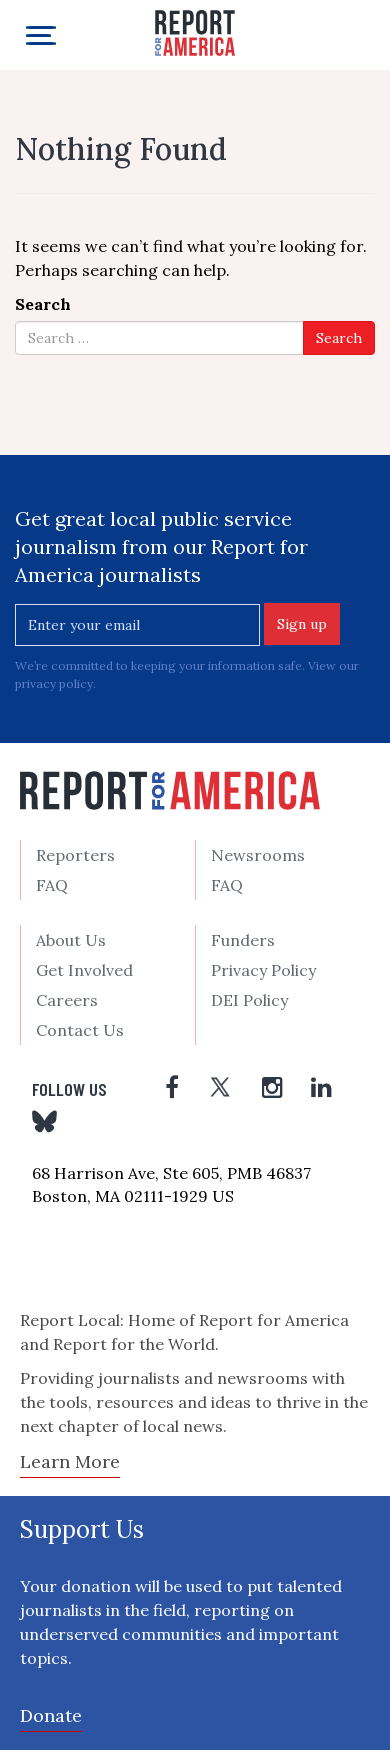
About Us (71, 940)
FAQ (52, 885)
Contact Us (80, 1030)
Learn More (70, 1461)
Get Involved (84, 970)
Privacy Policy (263, 970)
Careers (67, 1000)
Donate (51, 1715)
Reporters (75, 855)
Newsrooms (258, 855)
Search (43, 304)
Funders (243, 940)
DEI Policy (249, 1000)
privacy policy (54, 683)
